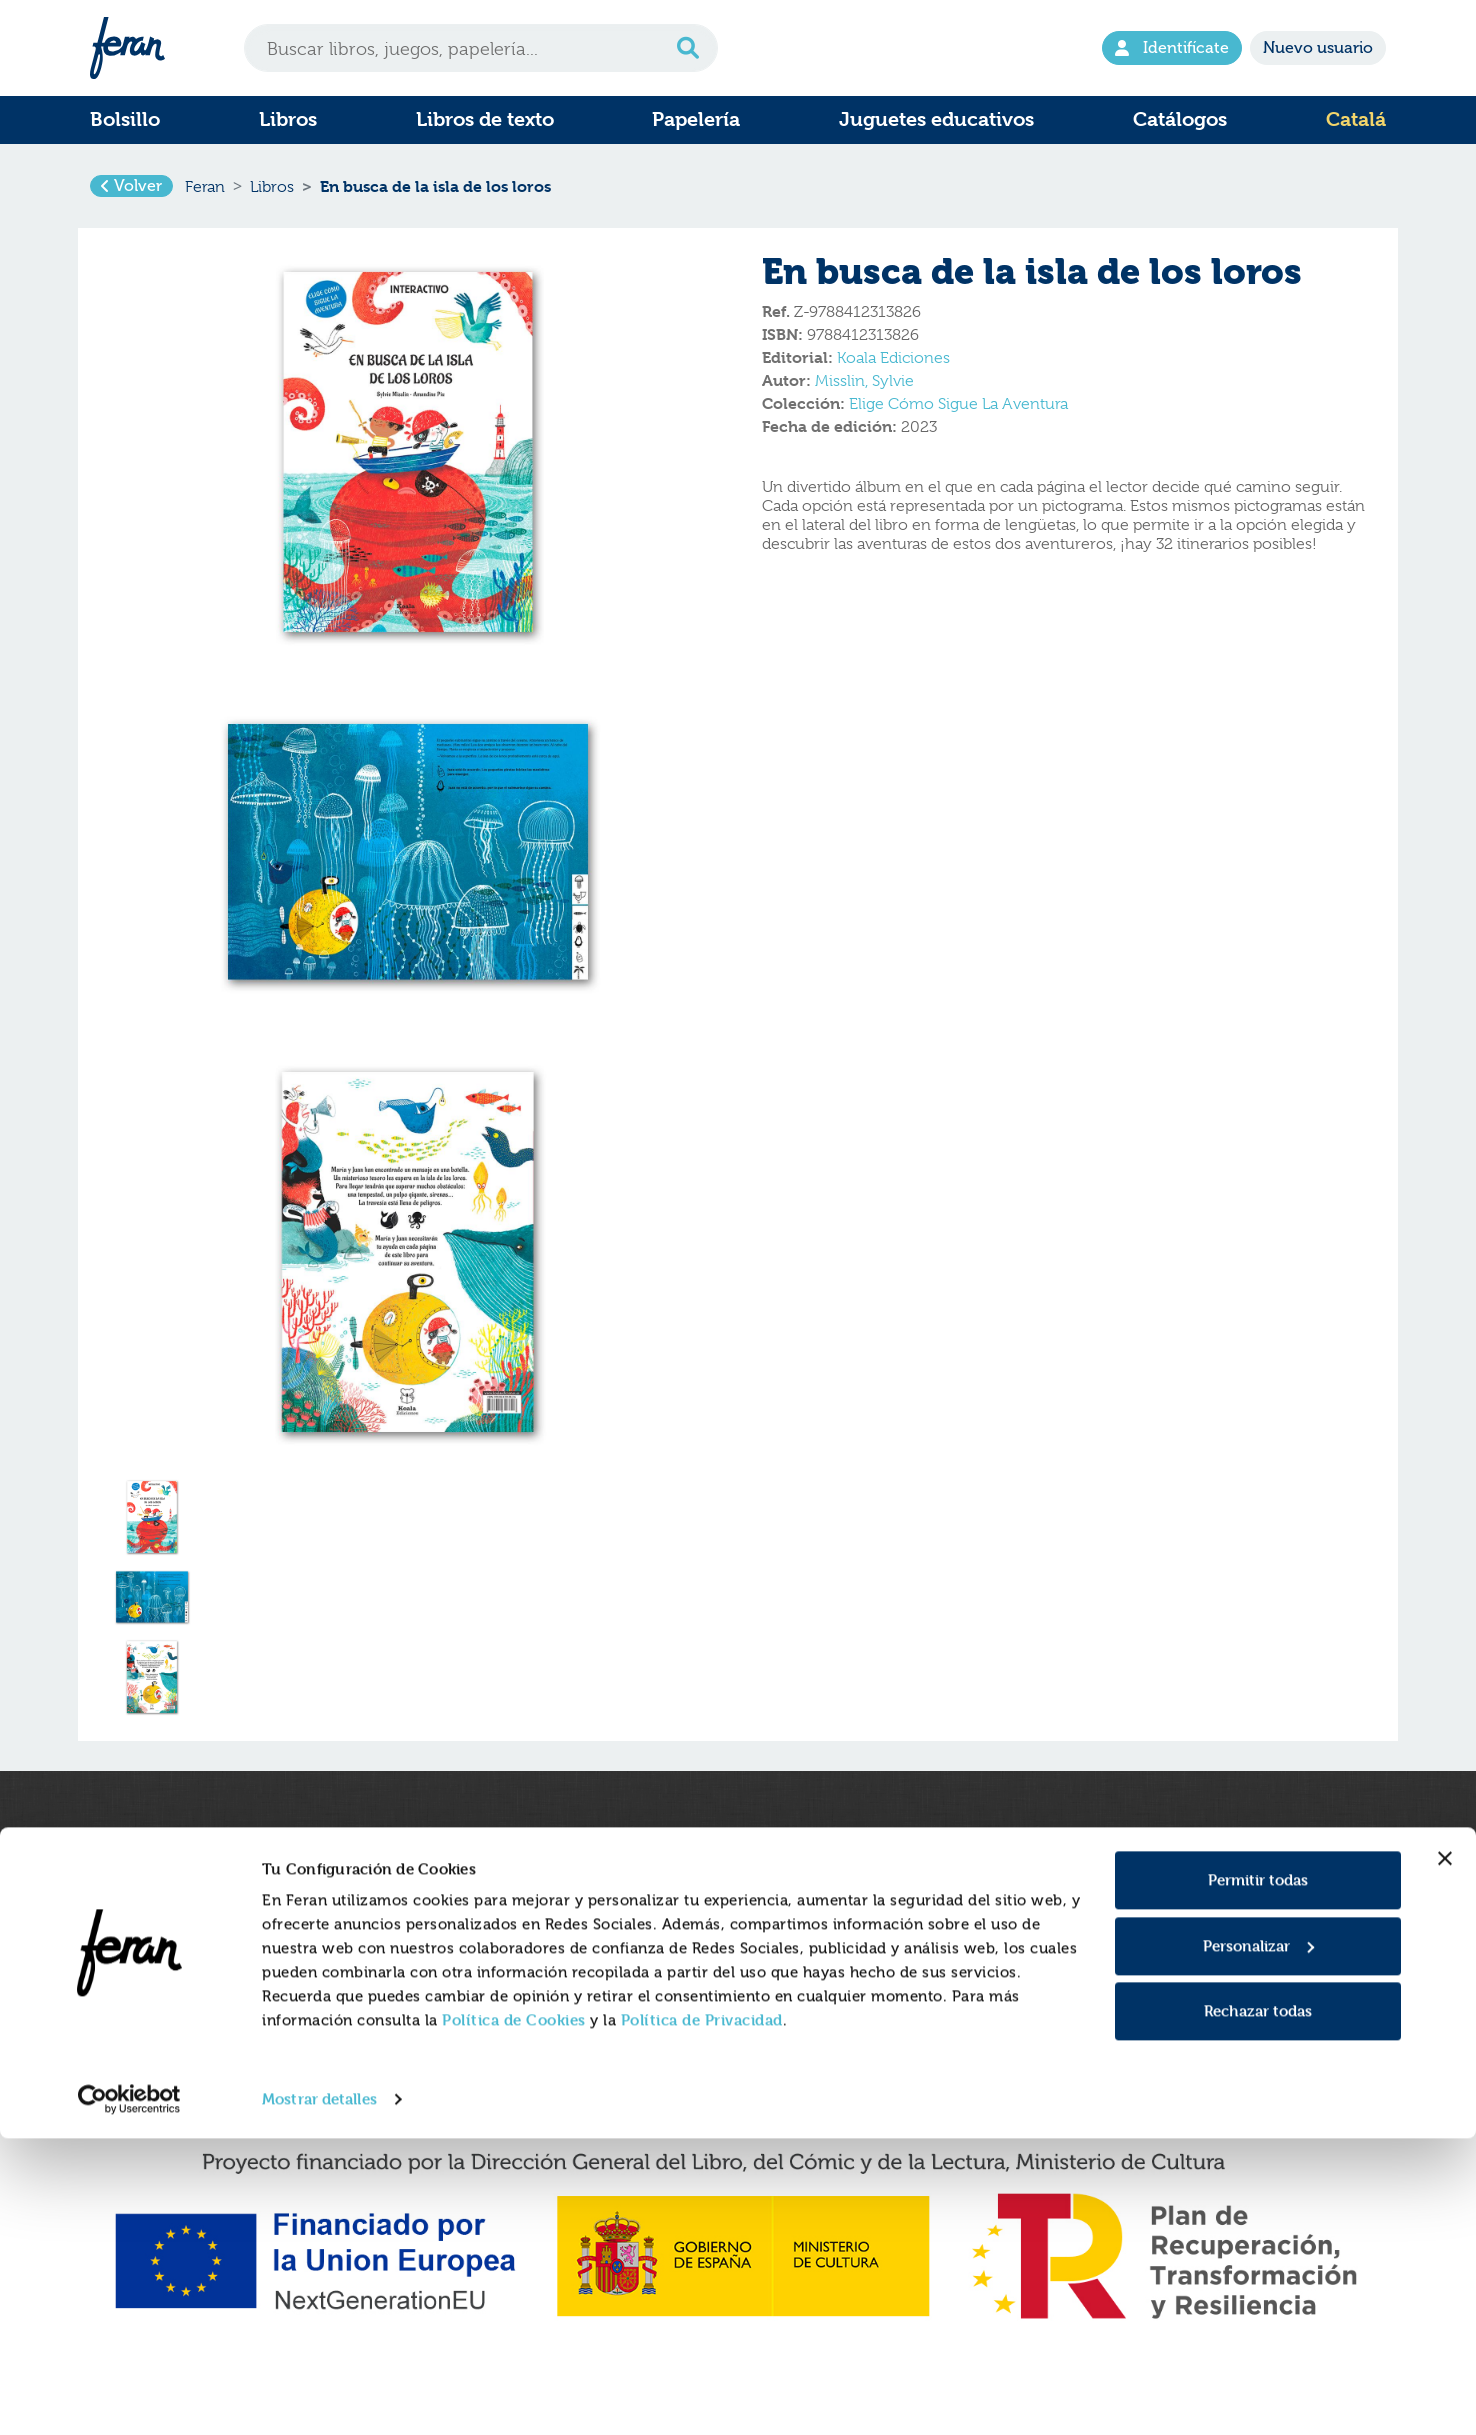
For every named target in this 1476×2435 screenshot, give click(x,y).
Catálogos (1180, 119)
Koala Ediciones (893, 373)
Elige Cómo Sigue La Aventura (958, 419)
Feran (205, 194)
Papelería (696, 119)
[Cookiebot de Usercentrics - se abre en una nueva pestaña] (129, 2396)
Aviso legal (789, 1915)
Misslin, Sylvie (864, 396)
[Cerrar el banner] (1445, 2155)
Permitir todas (1258, 2176)
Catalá (1356, 119)
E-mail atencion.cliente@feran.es (1197, 1978)
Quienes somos (477, 1915)
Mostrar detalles (319, 2395)
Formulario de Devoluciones (523, 1957)
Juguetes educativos (936, 119)
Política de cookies (817, 1936)
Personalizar (1258, 2241)
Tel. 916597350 (1134, 1957)
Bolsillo (125, 119)
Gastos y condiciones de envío (531, 1936)
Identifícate (1172, 47)
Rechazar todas (1258, 2307)
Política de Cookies (514, 2316)
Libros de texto (485, 119)
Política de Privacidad (702, 2316)
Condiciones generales (833, 1978)
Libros (288, 119)
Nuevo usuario (1318, 47)
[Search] (481, 48)
